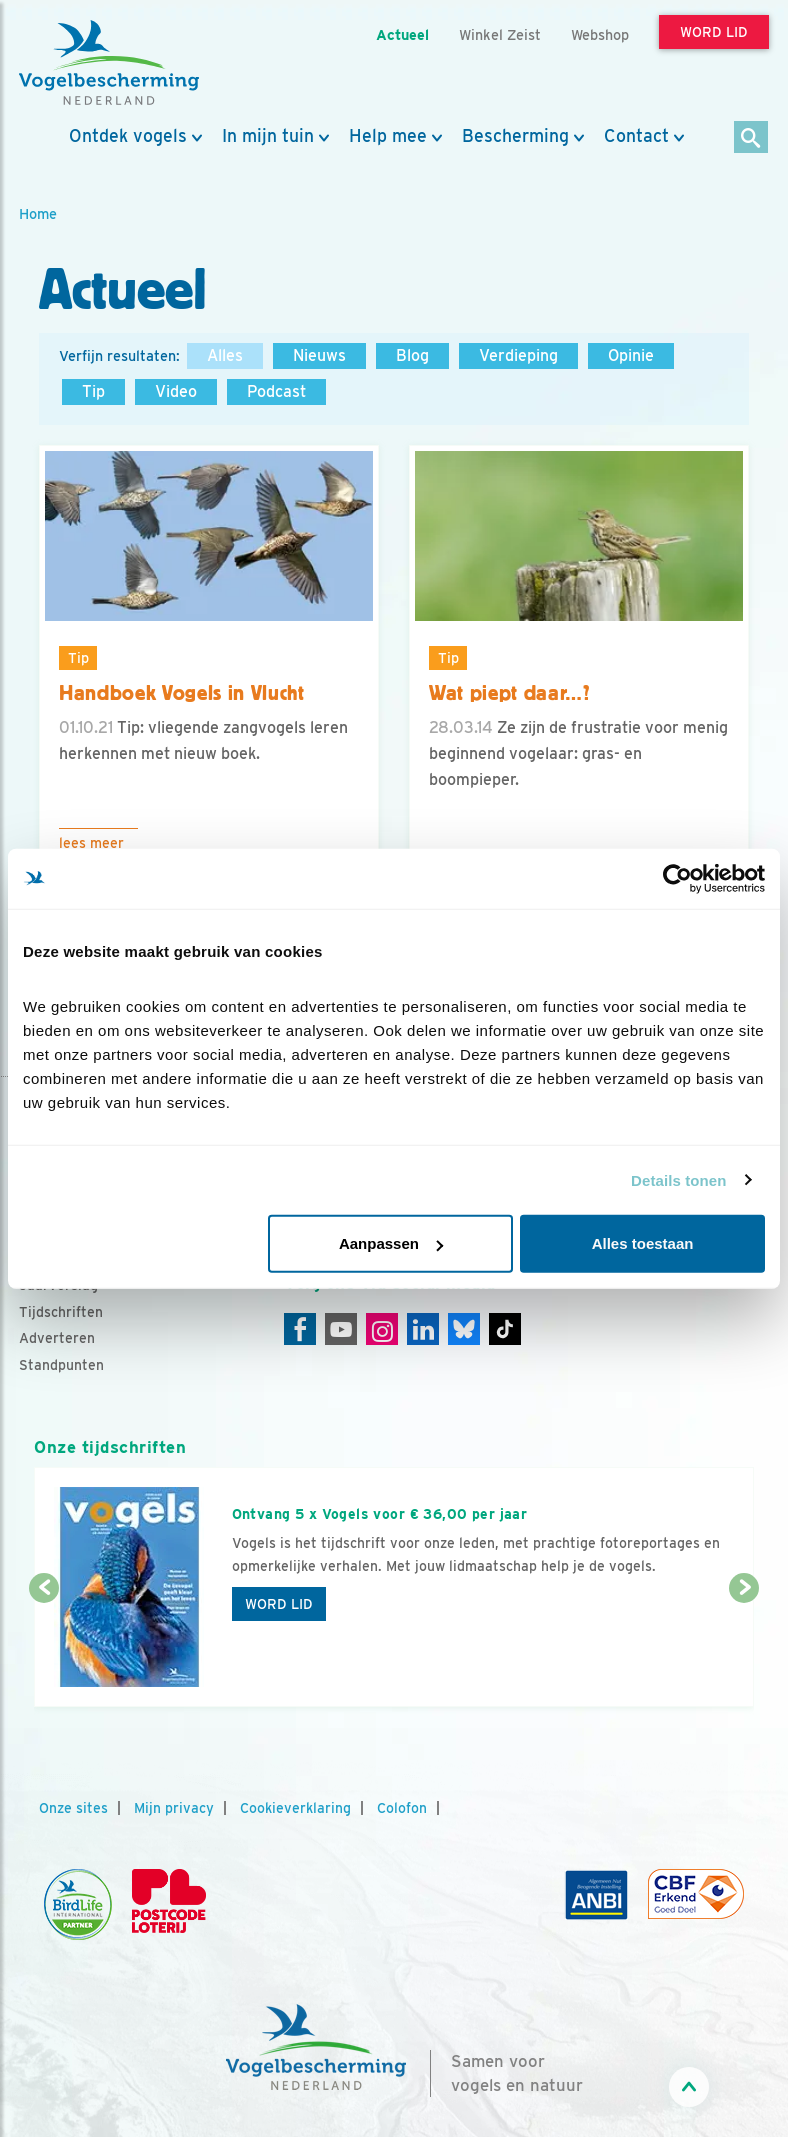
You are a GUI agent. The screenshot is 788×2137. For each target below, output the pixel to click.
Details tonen (678, 1179)
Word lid (279, 1604)
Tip (93, 391)
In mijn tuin (268, 136)
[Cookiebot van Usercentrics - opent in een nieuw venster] (677, 878)
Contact (636, 136)
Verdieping (518, 355)
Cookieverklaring (295, 1808)
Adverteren (57, 1338)
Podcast (276, 391)
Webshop (600, 34)
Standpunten (61, 1365)
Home (38, 213)
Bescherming (515, 136)
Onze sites (73, 1808)
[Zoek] (751, 138)
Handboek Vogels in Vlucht (182, 693)
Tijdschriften (61, 1312)
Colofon (402, 1808)
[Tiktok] (505, 1329)
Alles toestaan (643, 1243)
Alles (225, 355)
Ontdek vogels (128, 136)
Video (176, 391)
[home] (109, 63)
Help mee (388, 136)
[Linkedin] (423, 1329)
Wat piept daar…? (510, 693)
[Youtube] (341, 1329)
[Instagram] (382, 1329)
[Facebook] (300, 1329)
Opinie (631, 355)
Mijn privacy (174, 1808)
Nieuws (319, 355)
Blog (412, 355)
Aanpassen (391, 1243)
